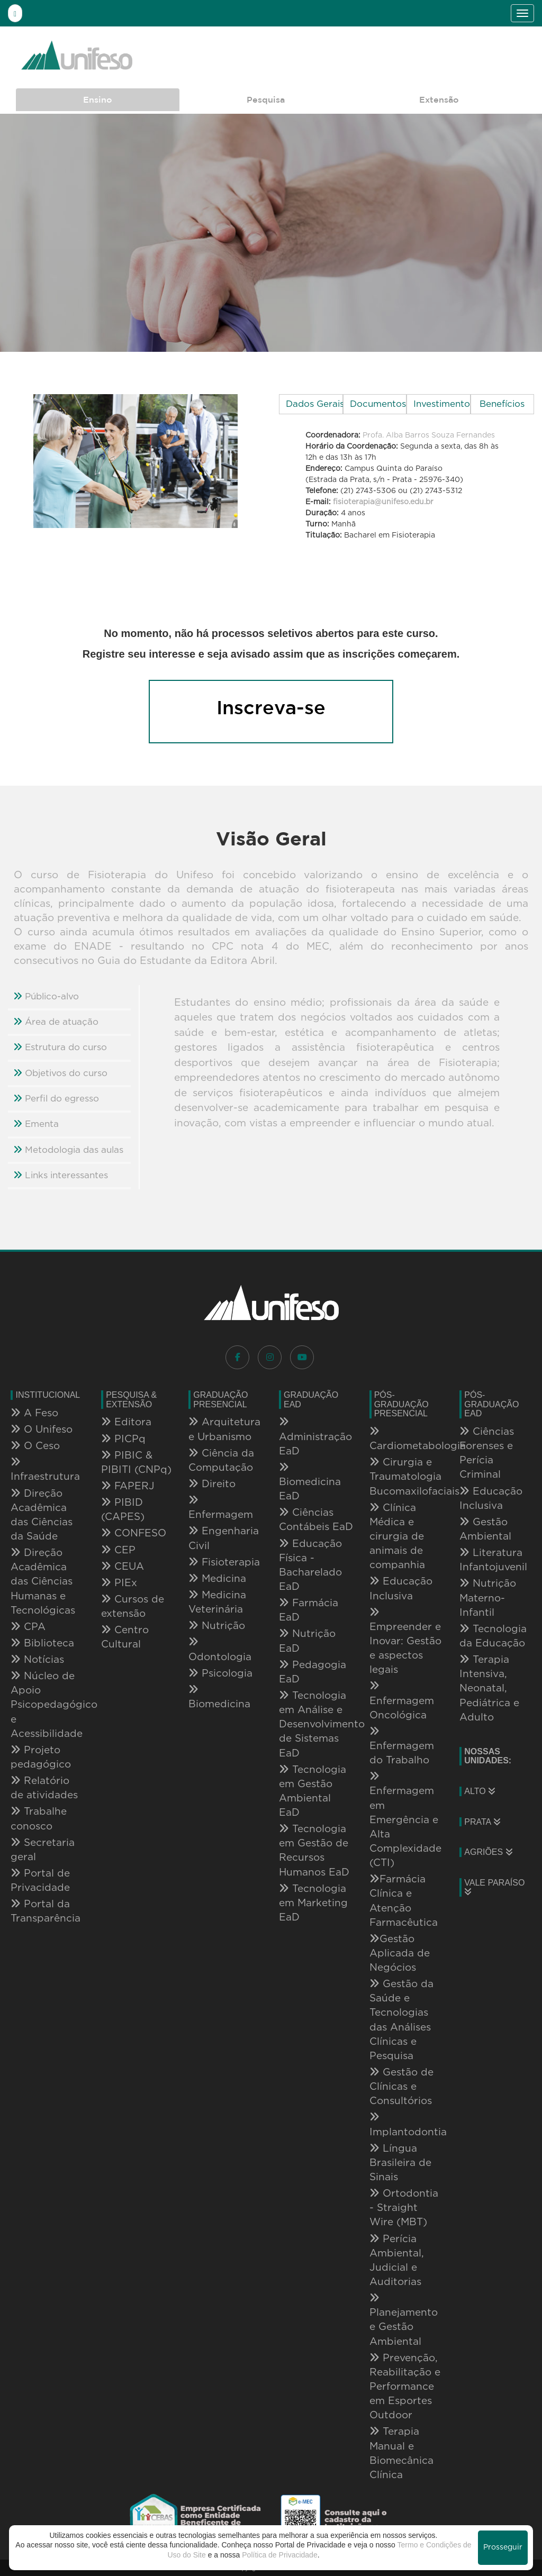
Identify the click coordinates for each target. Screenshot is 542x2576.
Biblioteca (42, 1643)
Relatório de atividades (44, 1788)
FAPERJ (128, 1486)
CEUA (122, 1566)
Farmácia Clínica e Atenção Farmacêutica (403, 1900)
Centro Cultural (125, 1637)
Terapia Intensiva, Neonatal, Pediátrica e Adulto (489, 1688)
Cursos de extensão (132, 1606)
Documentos (378, 403)
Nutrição (216, 1626)
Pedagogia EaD (312, 1672)
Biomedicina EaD (310, 1481)
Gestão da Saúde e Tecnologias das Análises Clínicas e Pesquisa (401, 2020)
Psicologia (220, 1673)
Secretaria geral (43, 1849)
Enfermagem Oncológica (401, 1700)
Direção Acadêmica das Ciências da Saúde (42, 1515)
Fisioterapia (224, 1562)
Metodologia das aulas (68, 1149)
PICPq (123, 1439)
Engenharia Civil (223, 1538)
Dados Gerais (314, 403)
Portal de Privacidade (40, 1880)
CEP (118, 1550)
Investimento (441, 403)
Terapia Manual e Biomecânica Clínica (401, 2453)
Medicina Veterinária (217, 1602)
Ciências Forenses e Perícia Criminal (486, 1453)
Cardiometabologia (406, 1438)
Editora (126, 1422)
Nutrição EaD (307, 1640)
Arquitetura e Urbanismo (224, 1429)
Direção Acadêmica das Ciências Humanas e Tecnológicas (43, 1582)
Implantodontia (406, 2124)
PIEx (119, 1583)
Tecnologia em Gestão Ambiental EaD (312, 1791)
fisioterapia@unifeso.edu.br (383, 502)
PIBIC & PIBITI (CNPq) (136, 1462)
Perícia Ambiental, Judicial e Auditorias (396, 2260)
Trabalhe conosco (39, 1818)
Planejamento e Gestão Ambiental (403, 2319)
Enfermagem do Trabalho (401, 1745)
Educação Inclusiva (400, 1588)
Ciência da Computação (221, 1460)
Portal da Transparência (45, 1911)
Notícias (37, 1659)
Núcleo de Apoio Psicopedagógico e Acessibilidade (46, 1705)
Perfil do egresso (56, 1098)
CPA (28, 1627)
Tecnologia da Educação (493, 1636)
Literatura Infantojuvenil (493, 1560)
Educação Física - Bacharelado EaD (310, 1565)
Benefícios (502, 403)
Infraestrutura (45, 1469)
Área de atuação (55, 1021)
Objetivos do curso (60, 1073)
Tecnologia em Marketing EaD (313, 1903)
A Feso (34, 1413)
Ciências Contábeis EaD (316, 1519)
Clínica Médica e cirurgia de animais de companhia (397, 1537)
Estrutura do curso (60, 1047)
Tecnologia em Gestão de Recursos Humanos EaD (314, 1850)
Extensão (439, 99)
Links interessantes (60, 1175)
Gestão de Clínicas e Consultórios (401, 2086)
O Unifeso (42, 1429)
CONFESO (133, 1533)
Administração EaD (315, 1436)
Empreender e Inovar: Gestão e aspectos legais (405, 1641)
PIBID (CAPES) (122, 1509)
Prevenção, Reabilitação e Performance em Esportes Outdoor (404, 2387)
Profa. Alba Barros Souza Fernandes (429, 435)
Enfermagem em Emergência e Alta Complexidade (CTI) (405, 1819)
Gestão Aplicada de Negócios (399, 1953)
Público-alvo (46, 996)
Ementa (36, 1123)
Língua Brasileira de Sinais (400, 2162)
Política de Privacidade (279, 2555)
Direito (212, 1484)
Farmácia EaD (308, 1610)
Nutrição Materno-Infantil (487, 1597)
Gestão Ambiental (485, 1529)
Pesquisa (266, 99)
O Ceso (35, 1446)
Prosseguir (502, 2547)
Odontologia (219, 1649)
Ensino (97, 99)
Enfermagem (220, 1507)
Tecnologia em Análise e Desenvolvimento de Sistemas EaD (316, 1724)
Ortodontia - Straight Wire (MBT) (403, 2207)
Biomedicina (219, 1697)
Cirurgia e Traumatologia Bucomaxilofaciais (406, 1476)
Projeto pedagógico (41, 1757)
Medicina (217, 1578)
